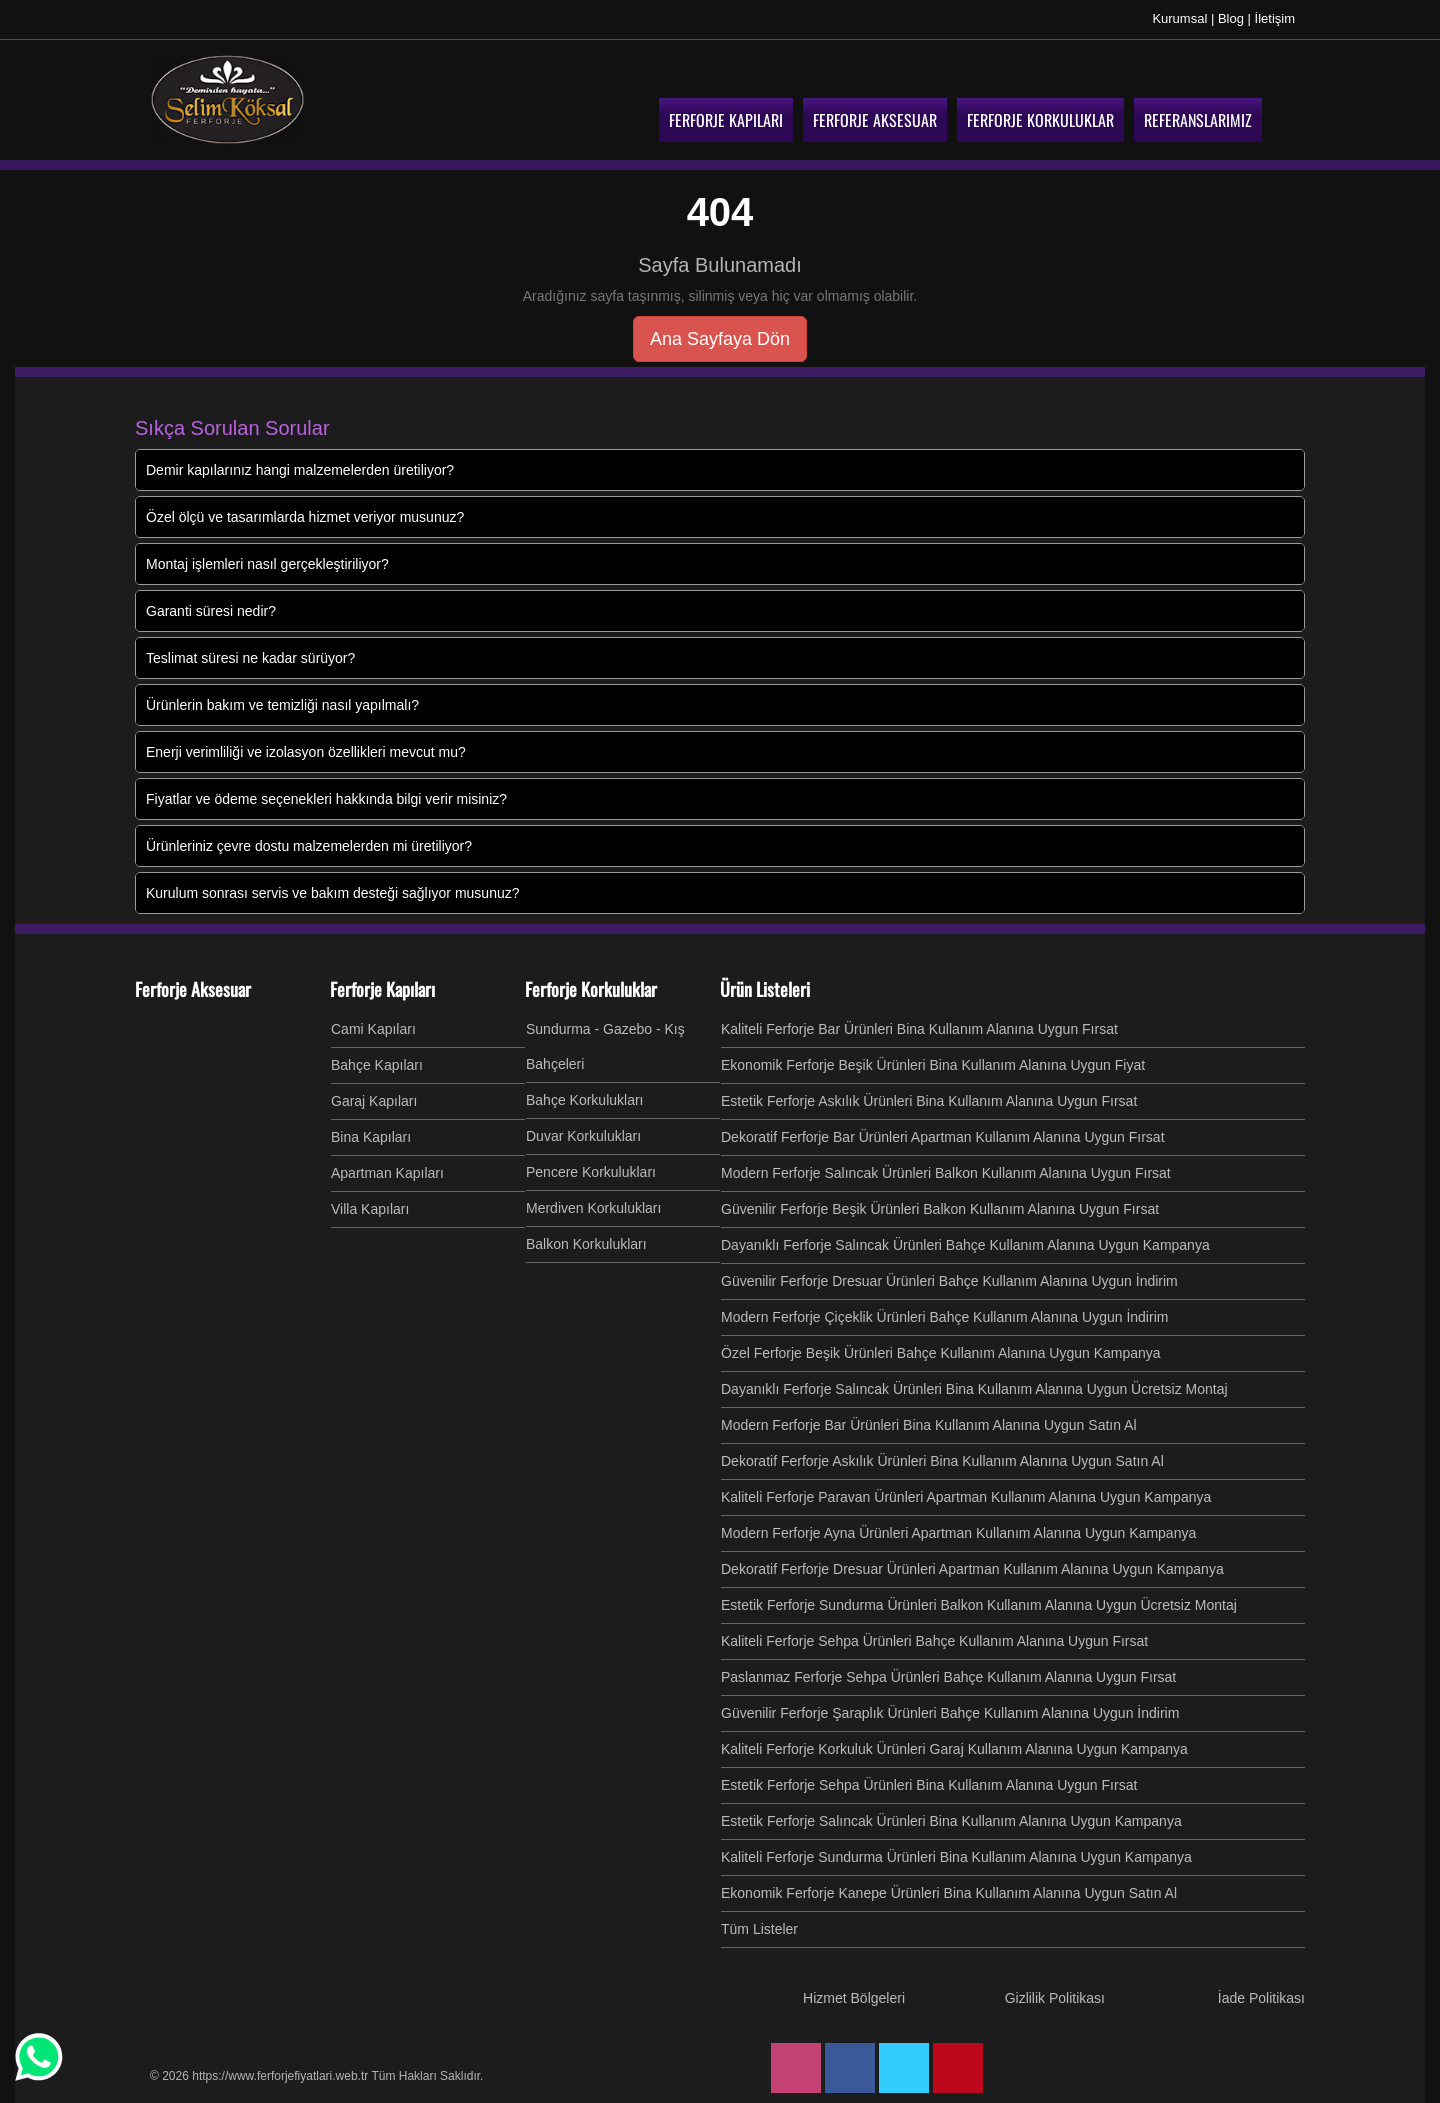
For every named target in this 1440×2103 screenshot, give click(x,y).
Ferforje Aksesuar (193, 989)
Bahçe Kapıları (377, 1065)
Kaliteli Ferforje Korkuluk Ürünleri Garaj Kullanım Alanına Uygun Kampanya (954, 1749)
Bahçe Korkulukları (585, 1100)
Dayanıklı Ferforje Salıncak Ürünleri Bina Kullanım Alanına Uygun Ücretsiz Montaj (974, 1389)
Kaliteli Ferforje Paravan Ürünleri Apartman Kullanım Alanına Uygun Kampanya (966, 1497)
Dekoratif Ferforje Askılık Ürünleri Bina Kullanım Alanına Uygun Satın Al (942, 1461)
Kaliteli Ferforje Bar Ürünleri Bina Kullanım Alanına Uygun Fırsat (919, 1029)
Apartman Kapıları (387, 1173)
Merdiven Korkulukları (593, 1208)
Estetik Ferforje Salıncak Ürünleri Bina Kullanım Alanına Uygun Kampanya (951, 1821)
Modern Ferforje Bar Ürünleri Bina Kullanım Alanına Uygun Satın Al (929, 1425)
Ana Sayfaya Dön (720, 339)
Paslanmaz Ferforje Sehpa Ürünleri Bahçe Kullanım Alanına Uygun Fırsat (948, 1677)
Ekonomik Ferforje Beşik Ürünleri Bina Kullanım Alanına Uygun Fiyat (933, 1065)
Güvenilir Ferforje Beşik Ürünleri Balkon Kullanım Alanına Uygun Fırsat (940, 1209)
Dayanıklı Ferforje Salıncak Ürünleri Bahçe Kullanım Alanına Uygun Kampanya (965, 1245)
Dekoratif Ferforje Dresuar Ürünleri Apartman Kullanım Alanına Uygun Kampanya (972, 1569)
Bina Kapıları (371, 1137)
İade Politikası (1261, 1998)
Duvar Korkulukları (583, 1136)
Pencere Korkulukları (591, 1172)
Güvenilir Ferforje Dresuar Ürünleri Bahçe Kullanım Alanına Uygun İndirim (949, 1281)
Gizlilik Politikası (1055, 1998)
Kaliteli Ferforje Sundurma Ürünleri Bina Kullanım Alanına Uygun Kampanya (956, 1857)
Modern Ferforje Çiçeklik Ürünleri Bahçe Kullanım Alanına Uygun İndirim (944, 1317)
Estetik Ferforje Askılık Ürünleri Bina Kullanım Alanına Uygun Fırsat (929, 1101)
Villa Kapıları (370, 1209)
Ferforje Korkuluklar (591, 989)
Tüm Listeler (759, 1929)
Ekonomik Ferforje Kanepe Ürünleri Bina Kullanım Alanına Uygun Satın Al (949, 1893)
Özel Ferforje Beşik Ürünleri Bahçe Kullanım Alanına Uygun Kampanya (941, 1353)
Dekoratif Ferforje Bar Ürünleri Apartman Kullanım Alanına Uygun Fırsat (943, 1137)
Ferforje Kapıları (382, 989)
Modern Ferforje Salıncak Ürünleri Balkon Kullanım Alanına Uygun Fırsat (946, 1173)
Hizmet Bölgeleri (854, 1998)
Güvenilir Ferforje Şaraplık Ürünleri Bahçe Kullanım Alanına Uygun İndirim (950, 1713)
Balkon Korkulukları (586, 1244)
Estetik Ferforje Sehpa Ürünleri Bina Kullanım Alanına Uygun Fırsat (929, 1785)
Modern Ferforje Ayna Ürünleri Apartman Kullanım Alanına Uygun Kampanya (958, 1533)
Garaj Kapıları (374, 1101)
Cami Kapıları (373, 1029)
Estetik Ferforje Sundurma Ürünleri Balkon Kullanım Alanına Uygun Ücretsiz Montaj (979, 1605)
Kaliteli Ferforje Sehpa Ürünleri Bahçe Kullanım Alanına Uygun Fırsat (934, 1641)
